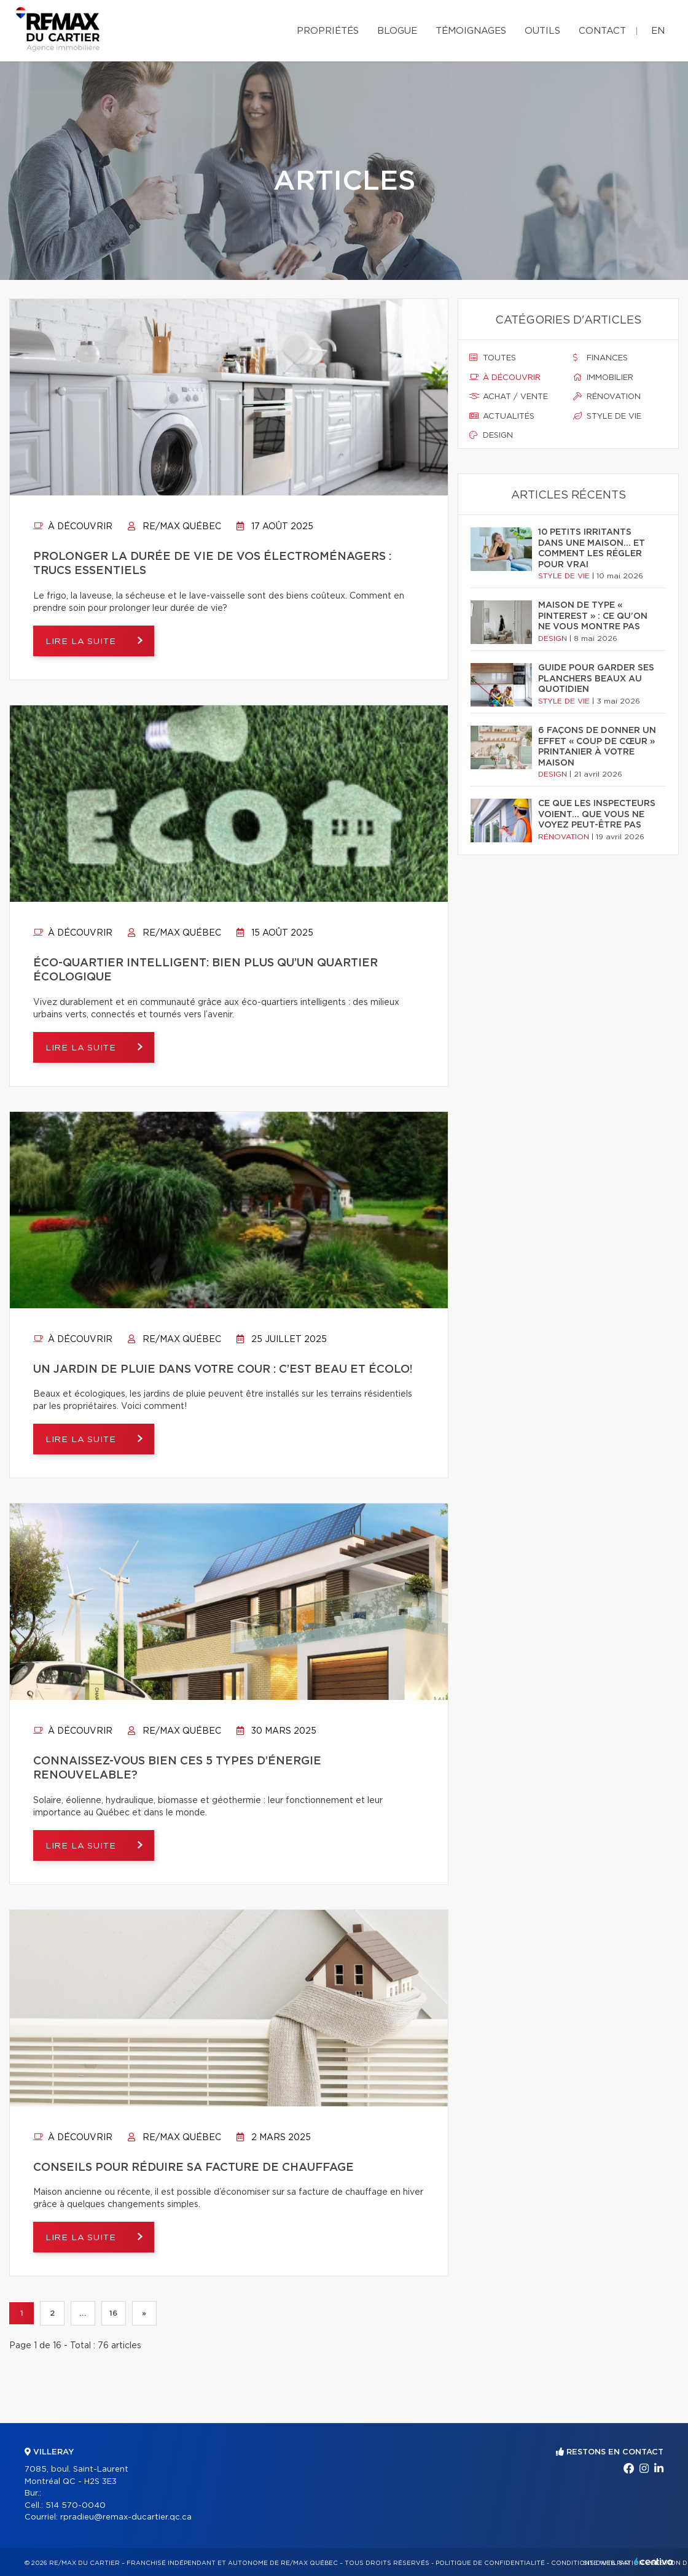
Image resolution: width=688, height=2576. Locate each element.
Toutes (492, 358)
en (658, 31)
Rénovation (607, 396)
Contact (602, 31)
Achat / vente (508, 396)
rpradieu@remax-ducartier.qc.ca (126, 2517)
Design (491, 435)
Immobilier (603, 377)
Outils (542, 31)
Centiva (653, 2562)
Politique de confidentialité (490, 2563)
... (82, 2313)
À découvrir (72, 526)
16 (113, 2313)
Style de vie (607, 416)
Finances (600, 358)
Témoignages (471, 31)
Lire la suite (82, 641)
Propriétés (328, 31)
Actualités (501, 416)
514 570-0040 (75, 2506)
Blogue (397, 31)
